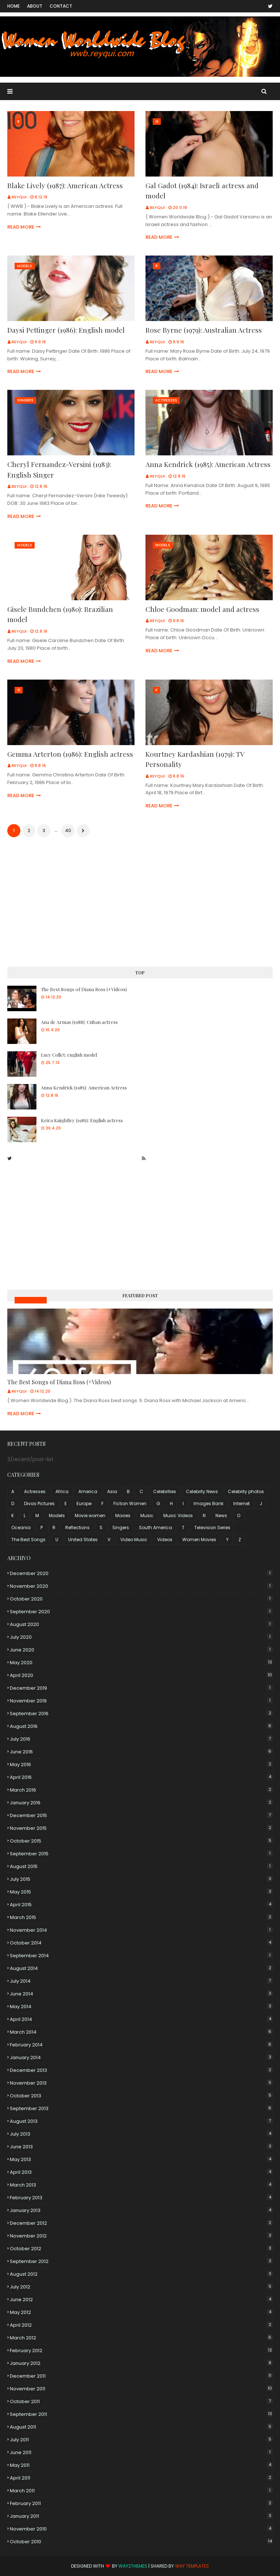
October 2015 (141, 1840)
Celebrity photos (246, 1491)
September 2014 (141, 1955)
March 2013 (141, 2184)
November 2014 (141, 1930)
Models (57, 1515)
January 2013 (141, 2210)
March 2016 (141, 1789)
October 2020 (141, 1598)
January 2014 (141, 2057)
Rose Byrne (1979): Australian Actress (203, 330)
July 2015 (141, 1879)
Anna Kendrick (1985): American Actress (208, 464)
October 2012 (141, 2248)
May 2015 (141, 1891)
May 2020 (141, 1662)
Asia (112, 1491)
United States (83, 1539)
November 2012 (141, 2235)
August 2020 (141, 1624)
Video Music (133, 1539)
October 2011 (141, 2401)
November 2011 (141, 2388)
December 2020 (141, 1573)
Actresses (35, 1491)
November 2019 (141, 1700)
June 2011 (141, 2452)
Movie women (90, 1515)
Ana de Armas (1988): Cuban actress (79, 1022)
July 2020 (141, 1637)
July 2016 (141, 1739)
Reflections (77, 1527)
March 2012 (141, 2337)
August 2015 (141, 1866)
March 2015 (141, 1917)
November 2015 (141, 1828)
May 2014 (141, 2006)
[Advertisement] (140, 903)
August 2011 (141, 2426)
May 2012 (141, 2312)
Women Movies (199, 1539)
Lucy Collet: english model (69, 1055)
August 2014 (141, 1968)
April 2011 (141, 2477)
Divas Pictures (39, 1503)
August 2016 (141, 1726)
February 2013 (141, 2197)
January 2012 (141, 2363)
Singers (120, 1527)
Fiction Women (130, 1503)
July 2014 (141, 1981)
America (87, 1491)
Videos (164, 1539)
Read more (20, 226)
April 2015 (141, 1904)
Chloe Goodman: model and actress (202, 609)
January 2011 (141, 2516)
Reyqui (19, 197)
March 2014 (141, 2032)
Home (13, 6)
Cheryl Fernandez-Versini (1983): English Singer (59, 469)
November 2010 (141, 2528)
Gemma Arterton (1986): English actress (70, 754)
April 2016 (141, 1777)
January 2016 (141, 1802)
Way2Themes (132, 2566)
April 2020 (141, 1675)
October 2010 (141, 2541)
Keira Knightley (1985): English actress (82, 1120)
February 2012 (141, 2350)
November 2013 (141, 2083)
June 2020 (141, 1649)
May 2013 (141, 2159)
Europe (84, 1503)
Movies (123, 1515)
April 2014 (141, 2019)
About (34, 6)
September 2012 (141, 2261)
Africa (62, 1491)
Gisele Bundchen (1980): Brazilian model (60, 614)
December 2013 (141, 2070)
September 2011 (141, 2414)
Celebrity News (202, 1491)
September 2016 (141, 1713)
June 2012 (141, 2299)
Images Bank (208, 1503)
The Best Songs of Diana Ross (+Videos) (84, 989)
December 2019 (141, 1688)
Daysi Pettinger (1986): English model (66, 330)
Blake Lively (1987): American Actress (65, 185)
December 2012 (141, 2223)
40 (68, 830)
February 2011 (141, 2503)
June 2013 (141, 2146)
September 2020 (141, 1611)
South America (155, 1527)
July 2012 (141, 2286)
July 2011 (141, 2439)
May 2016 (141, 1764)
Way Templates (192, 2566)
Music (146, 1515)
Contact (61, 6)
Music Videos (30, 1300)
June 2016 (141, 1751)
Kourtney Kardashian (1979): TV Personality (194, 759)
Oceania (21, 1527)
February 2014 (141, 2044)
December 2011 (141, 2376)
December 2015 (141, 1815)
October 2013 (141, 2095)
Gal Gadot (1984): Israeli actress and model (201, 191)
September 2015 (141, 1853)
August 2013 (141, 2121)
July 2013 (141, 2133)
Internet (241, 1503)
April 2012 (141, 2325)
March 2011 (141, 2490)
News (221, 1515)
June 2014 (141, 1993)
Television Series (212, 1527)
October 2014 (141, 1942)
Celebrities (164, 1491)
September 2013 (141, 2108)
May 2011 (141, 2465)
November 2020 (141, 1586)
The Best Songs (28, 1539)
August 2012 (141, 2274)
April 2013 (141, 2172)
